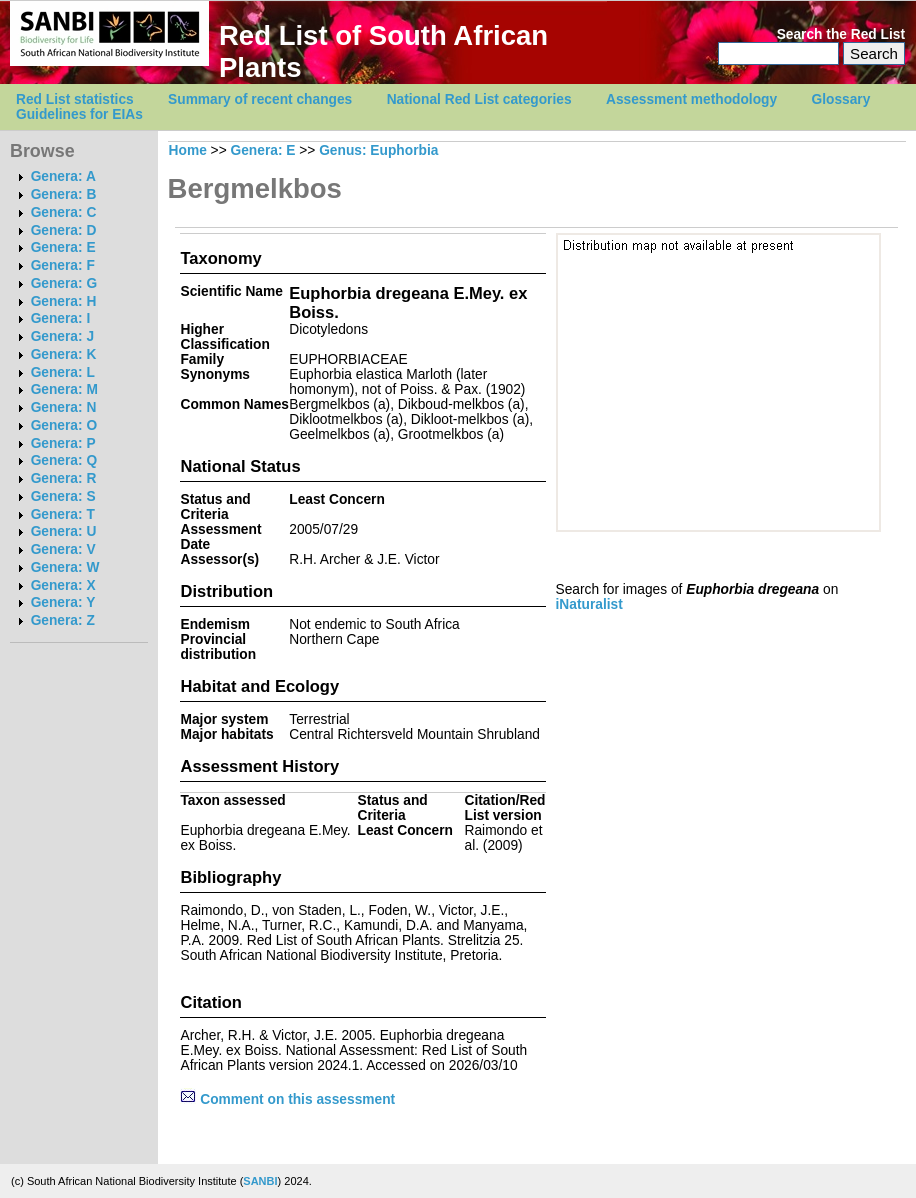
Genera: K (64, 354)
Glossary (841, 99)
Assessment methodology (691, 99)
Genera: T (63, 514)
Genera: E (63, 247)
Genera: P (63, 443)
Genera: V (63, 549)
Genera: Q (64, 460)
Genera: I (61, 318)
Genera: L (63, 372)
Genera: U (64, 531)
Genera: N (64, 407)
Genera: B (64, 194)
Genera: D (64, 230)
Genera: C (64, 212)
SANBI (260, 1181)
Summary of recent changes (260, 99)
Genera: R (64, 478)
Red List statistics (75, 99)
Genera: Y (63, 602)
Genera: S (63, 496)
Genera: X (63, 585)
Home (188, 150)
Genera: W (65, 567)
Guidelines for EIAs (79, 114)
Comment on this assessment (287, 1099)
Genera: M (64, 389)
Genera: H (64, 301)
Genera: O (64, 425)
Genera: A (63, 176)
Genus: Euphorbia (378, 150)
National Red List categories (479, 99)
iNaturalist (589, 604)
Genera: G (64, 283)
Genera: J (62, 336)
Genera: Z (63, 620)
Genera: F (63, 265)
